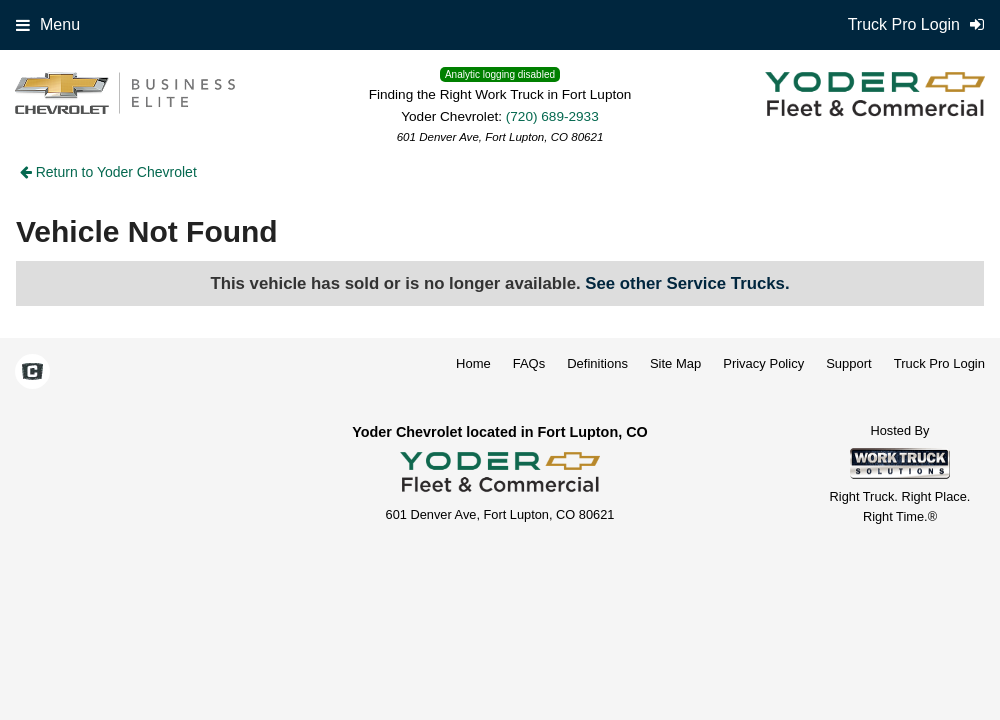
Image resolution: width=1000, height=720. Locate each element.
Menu (48, 24)
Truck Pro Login (939, 363)
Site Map (675, 363)
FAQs (529, 363)
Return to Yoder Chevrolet (108, 172)
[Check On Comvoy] (32, 373)
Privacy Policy (763, 363)
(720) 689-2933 (552, 116)
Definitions (597, 363)
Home (473, 363)
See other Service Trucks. (687, 283)
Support (849, 363)
